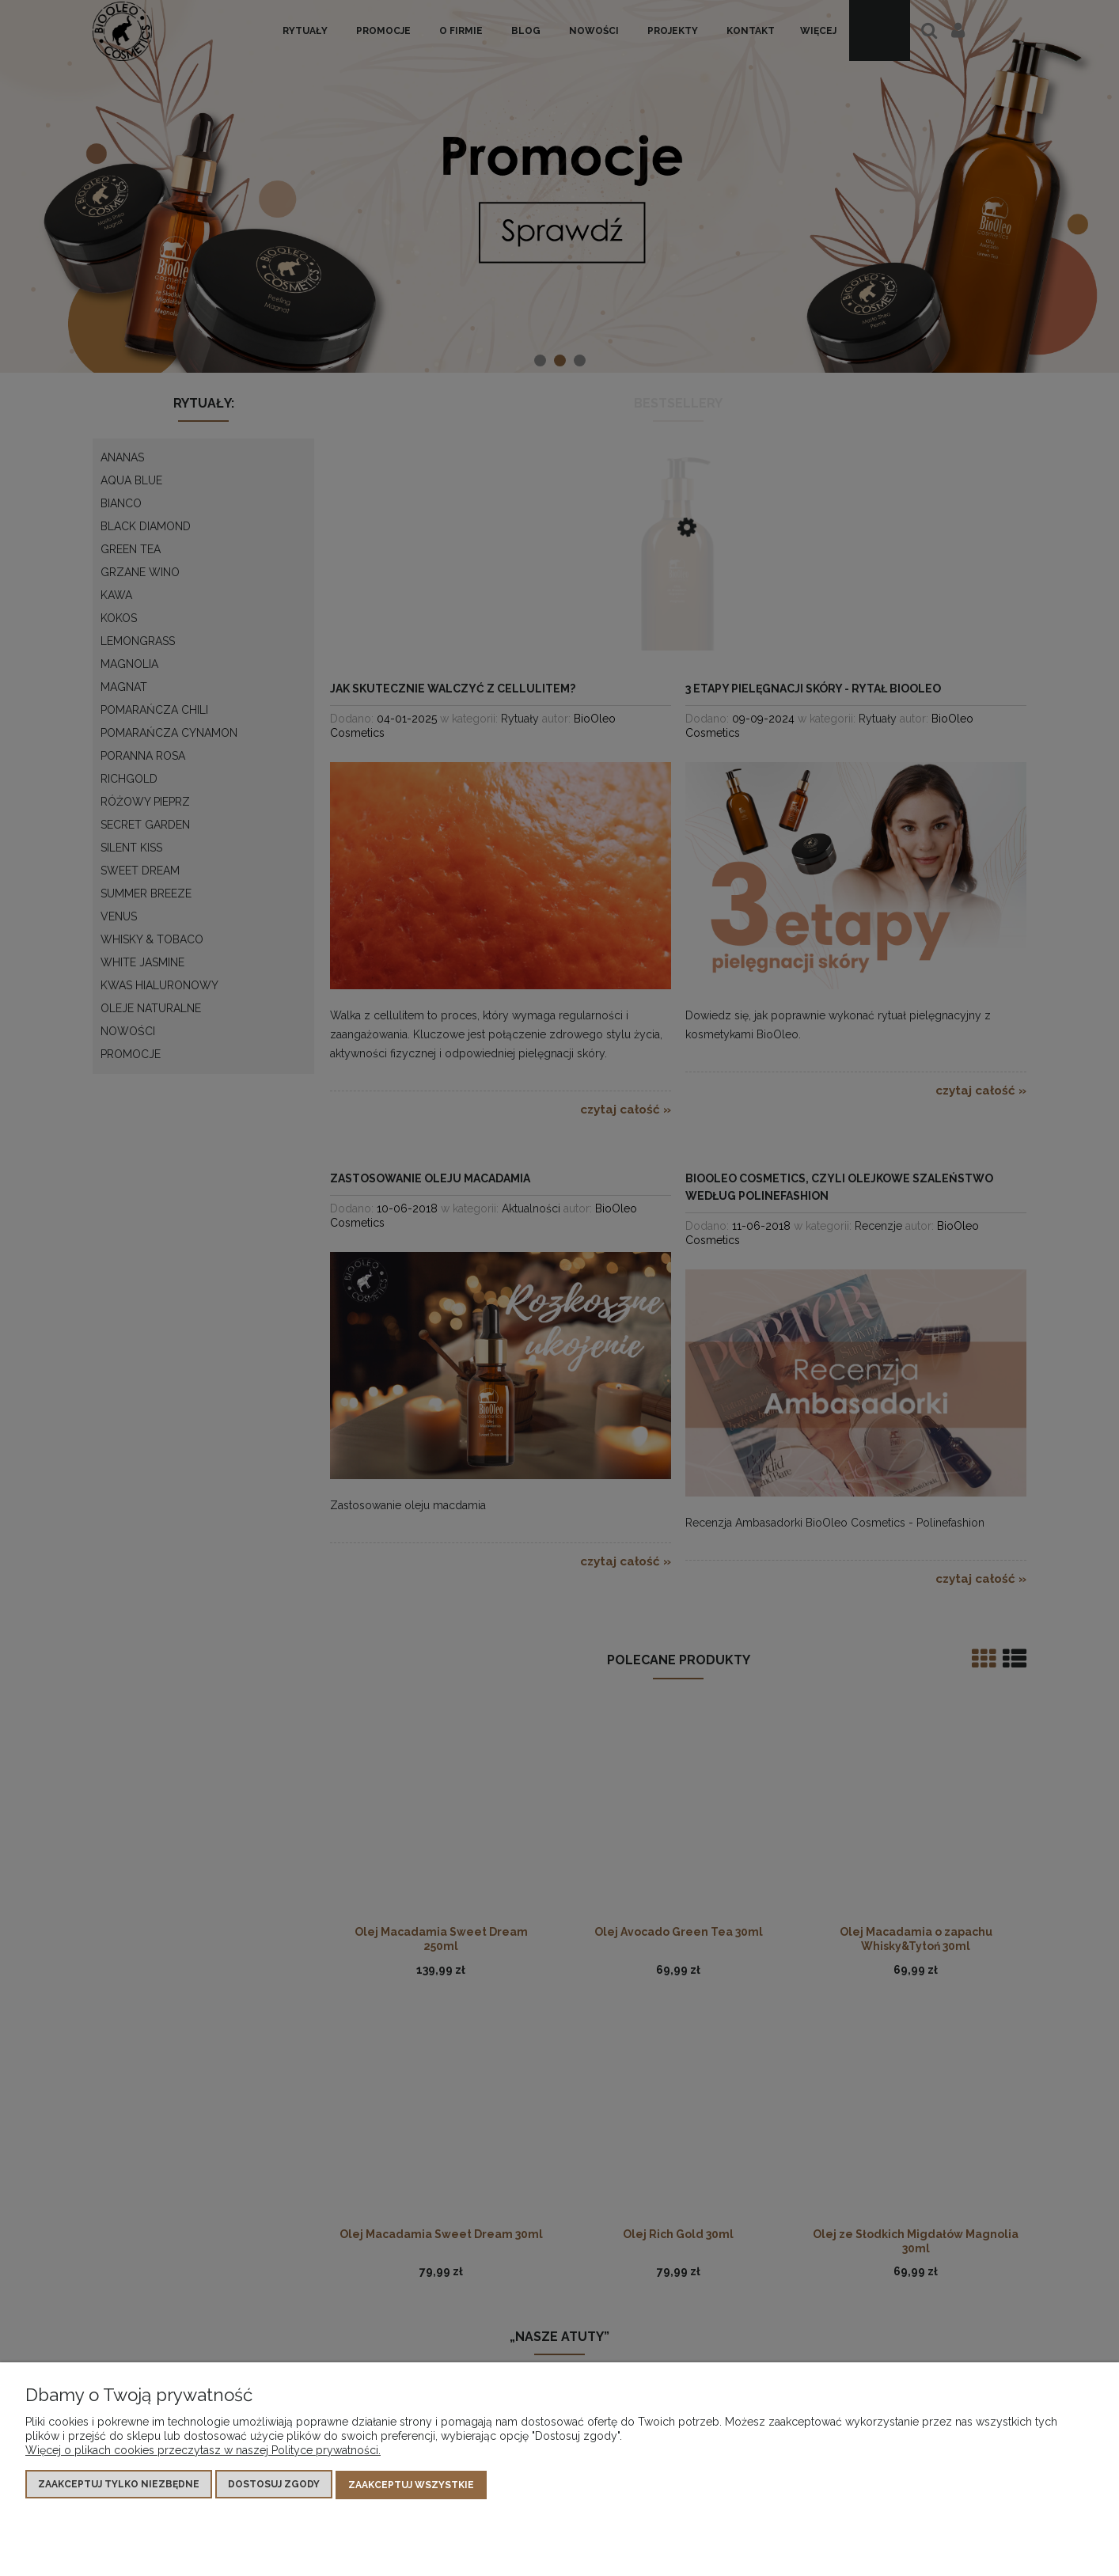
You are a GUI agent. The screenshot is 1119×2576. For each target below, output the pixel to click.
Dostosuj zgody (274, 2485)
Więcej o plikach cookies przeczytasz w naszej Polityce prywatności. (203, 2451)
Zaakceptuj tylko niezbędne (118, 2485)
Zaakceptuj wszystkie (411, 2485)
